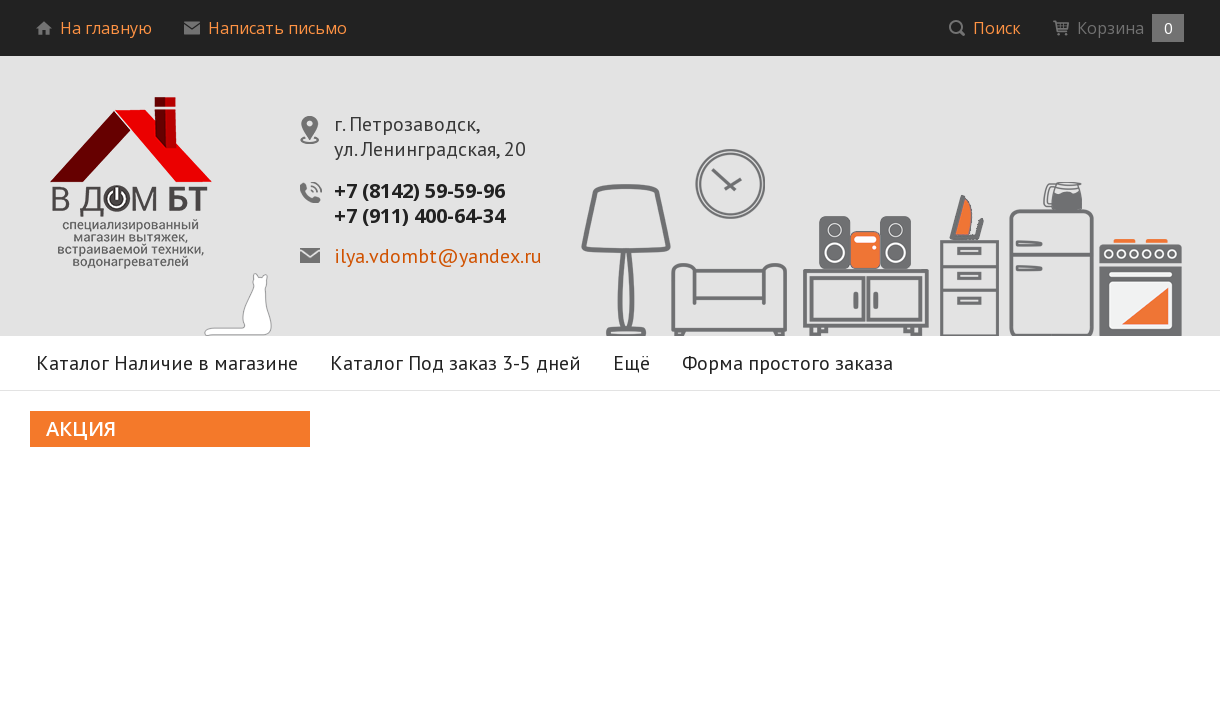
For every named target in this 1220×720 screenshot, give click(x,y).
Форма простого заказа (787, 363)
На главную (94, 28)
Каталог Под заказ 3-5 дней (455, 363)
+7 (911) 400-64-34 (419, 215)
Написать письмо (265, 28)
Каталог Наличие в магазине (167, 363)
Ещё (631, 363)
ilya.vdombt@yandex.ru (438, 256)
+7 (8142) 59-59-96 (419, 190)
